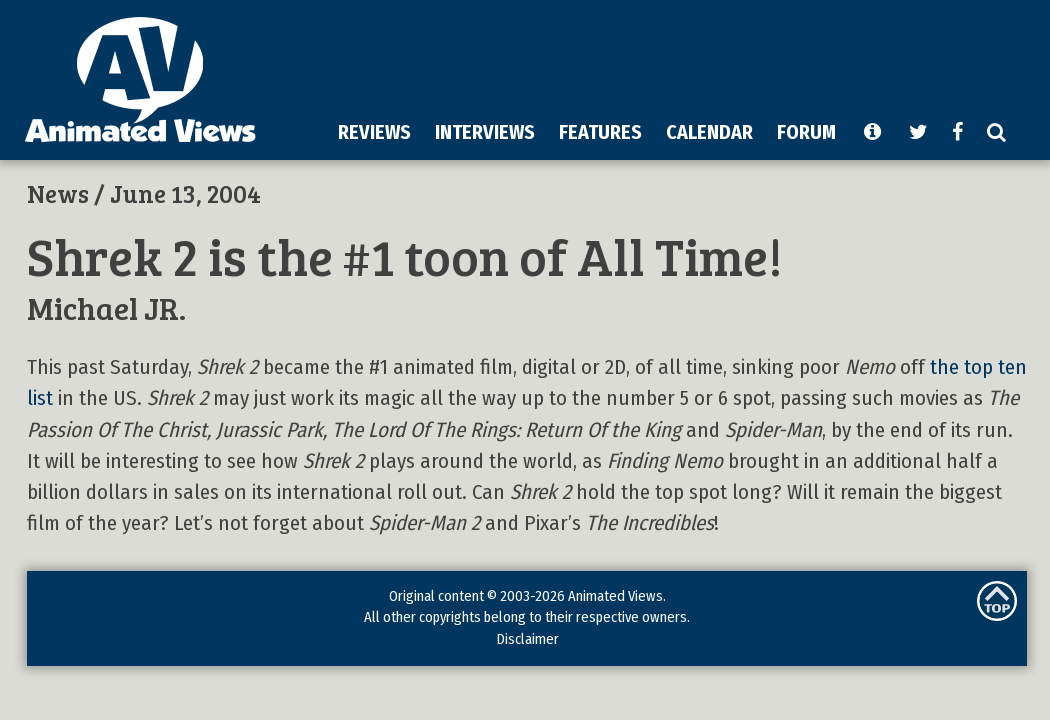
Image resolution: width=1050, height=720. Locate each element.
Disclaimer (527, 639)
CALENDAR (709, 132)
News (58, 193)
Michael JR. (106, 307)
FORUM (806, 132)
